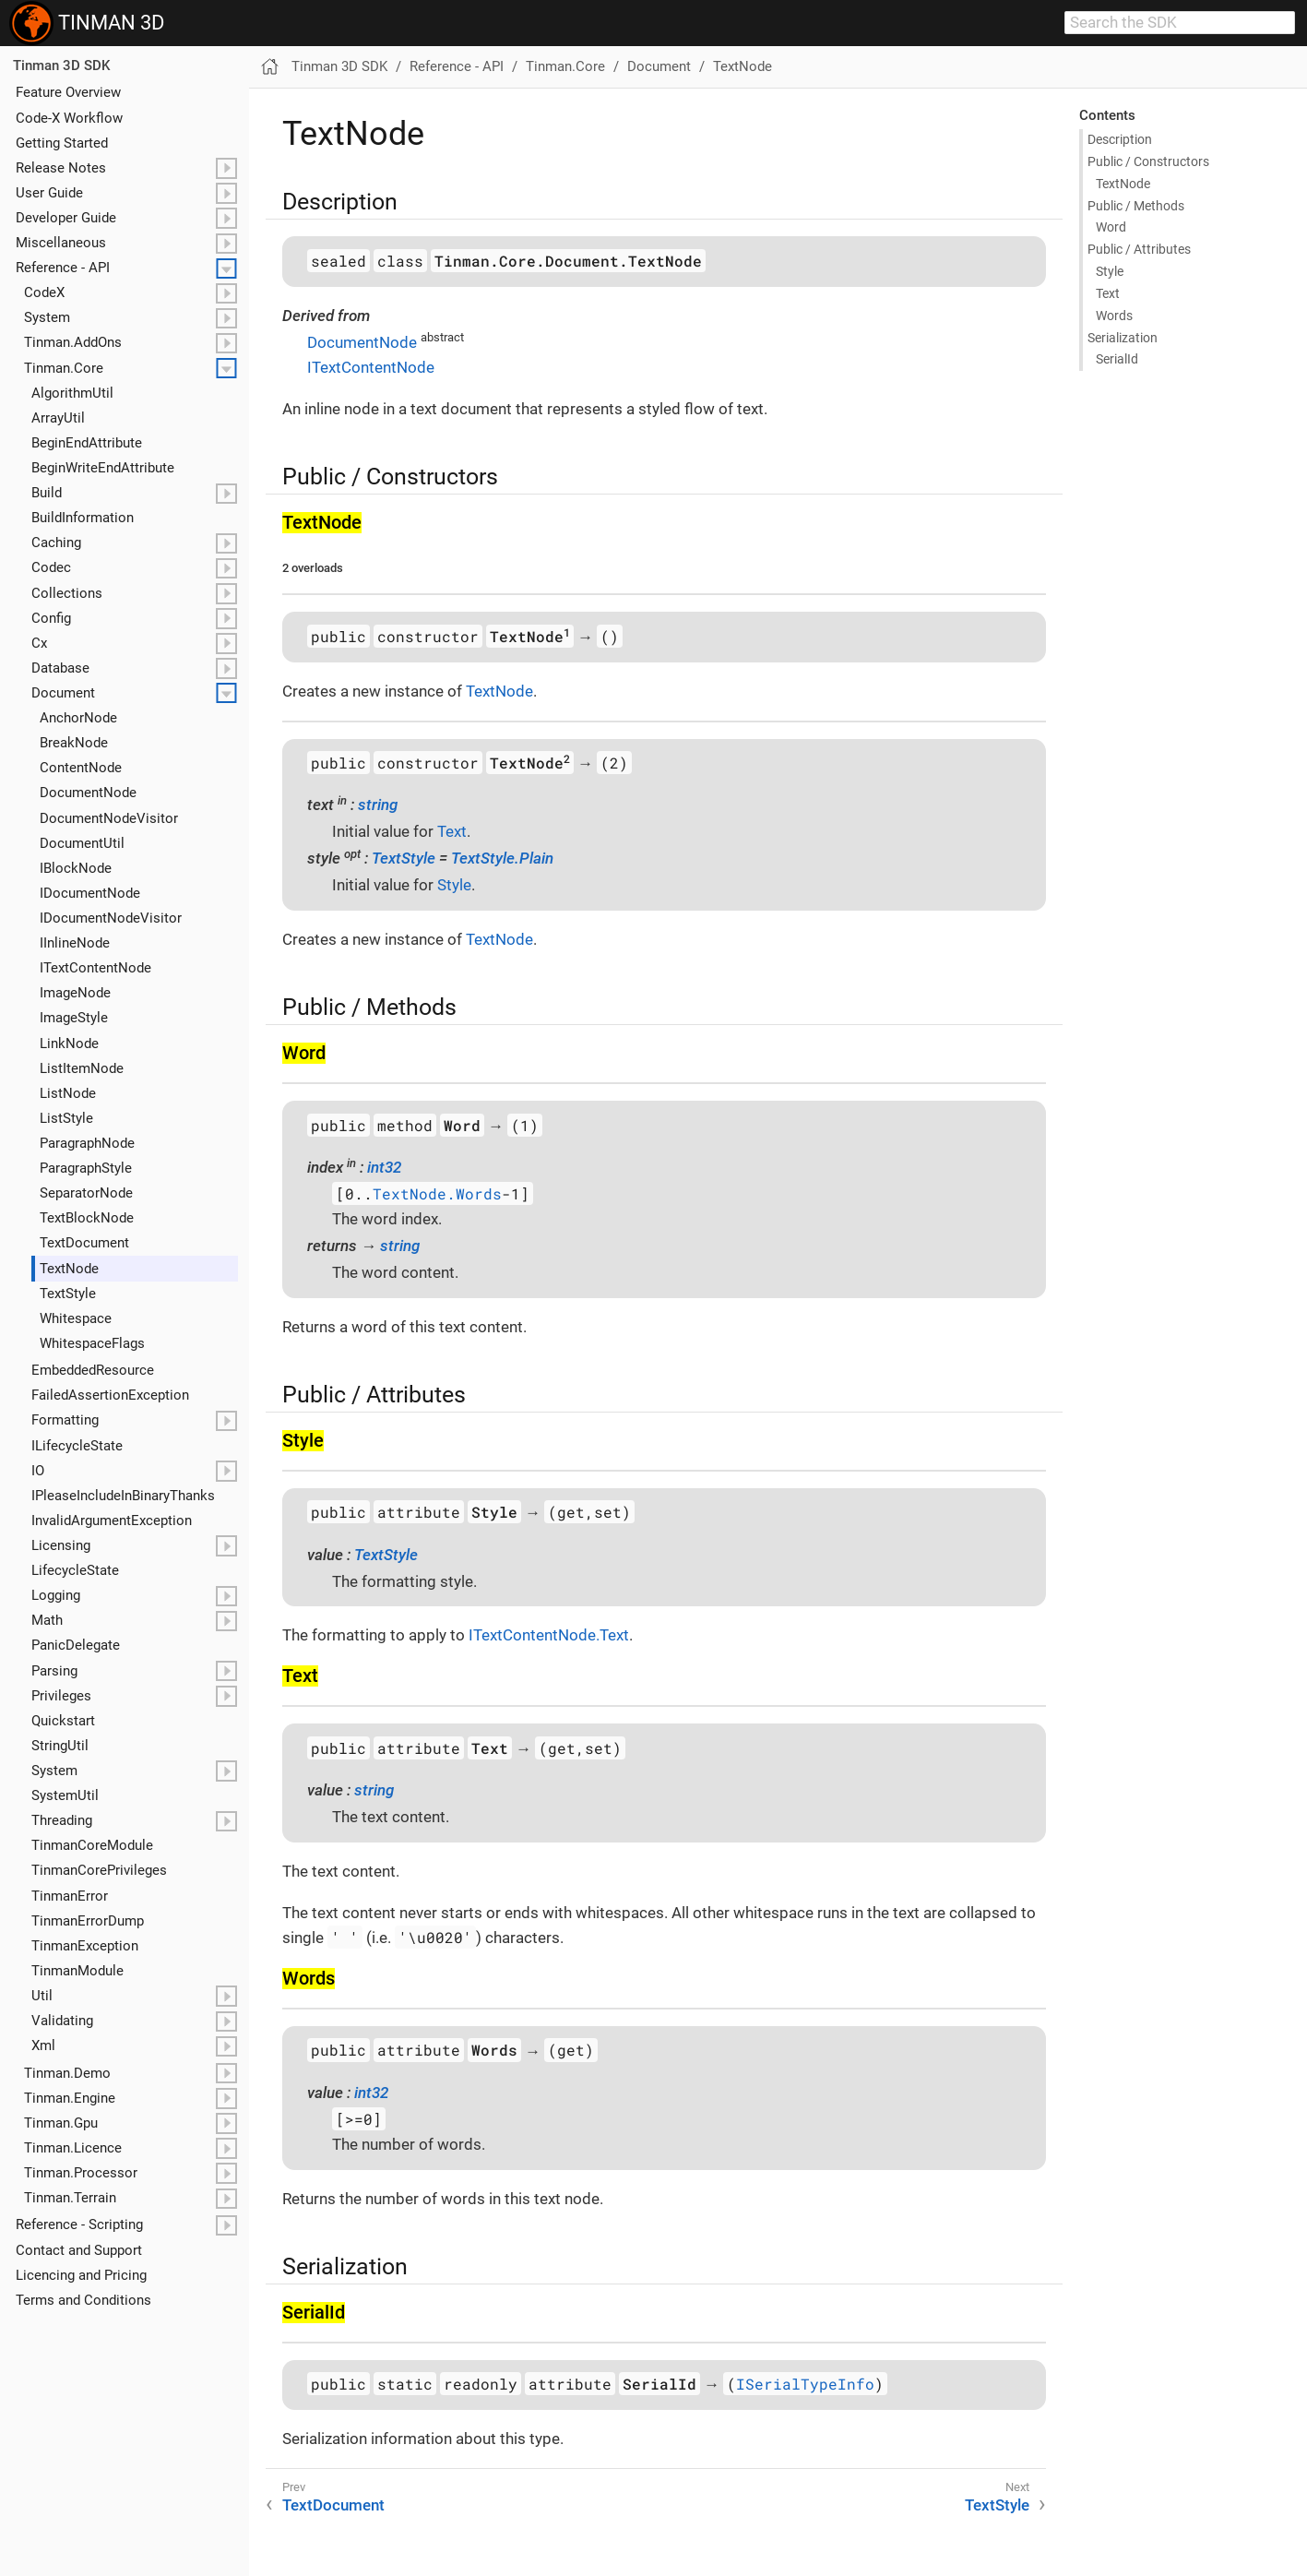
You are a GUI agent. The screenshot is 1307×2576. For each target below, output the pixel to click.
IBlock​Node (76, 868)
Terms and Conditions (83, 2300)
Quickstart (63, 1720)
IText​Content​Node (95, 968)
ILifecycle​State (77, 1445)
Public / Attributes (1139, 249)
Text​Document (84, 1242)
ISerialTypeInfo (805, 2383)
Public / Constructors (1148, 161)
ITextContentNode (370, 367)
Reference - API (63, 267)
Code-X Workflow (69, 118)
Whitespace (76, 1318)
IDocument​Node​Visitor (111, 918)
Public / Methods (1135, 205)
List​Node (68, 1093)
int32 (384, 1167)
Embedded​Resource (92, 1370)
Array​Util (58, 418)
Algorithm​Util (72, 393)
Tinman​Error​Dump (87, 1921)
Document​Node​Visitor (109, 818)
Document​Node (88, 792)
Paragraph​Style (86, 1168)
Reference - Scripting (79, 2224)
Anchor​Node (78, 718)
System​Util (65, 1795)
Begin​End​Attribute (86, 443)
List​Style (66, 1118)
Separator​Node (86, 1193)
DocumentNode (362, 342)
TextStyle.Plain (502, 858)
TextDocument (333, 2505)
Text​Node (69, 1268)
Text (1108, 293)
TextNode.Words (437, 1193)
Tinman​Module (77, 1970)
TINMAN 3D (86, 23)
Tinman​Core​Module (92, 1845)
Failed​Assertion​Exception (110, 1395)
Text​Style (68, 1293)
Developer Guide (66, 217)
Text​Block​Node (87, 1218)
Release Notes (61, 168)
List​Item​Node (82, 1068)
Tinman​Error (69, 1896)
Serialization (1122, 337)
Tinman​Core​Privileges (99, 1870)
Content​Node (81, 767)
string (378, 804)
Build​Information (82, 517)
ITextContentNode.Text (549, 1635)
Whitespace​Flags (92, 1343)
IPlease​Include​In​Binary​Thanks (123, 1495)
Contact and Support (79, 2250)
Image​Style (74, 1017)
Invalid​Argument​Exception (111, 1520)
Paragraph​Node (87, 1143)
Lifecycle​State (75, 1570)
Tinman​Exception (84, 1946)
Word (1111, 227)
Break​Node (74, 742)
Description (1119, 139)
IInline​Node (75, 943)
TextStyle (403, 858)
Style (1109, 271)
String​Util (60, 1745)
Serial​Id (1117, 359)
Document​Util (82, 843)
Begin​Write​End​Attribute (102, 467)
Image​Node (75, 992)
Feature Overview (68, 92)
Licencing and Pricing (81, 2275)
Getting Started (62, 143)
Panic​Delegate (75, 1645)
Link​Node (69, 1043)
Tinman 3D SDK (61, 65)
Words (1114, 315)
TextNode (742, 66)
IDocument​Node (90, 893)
